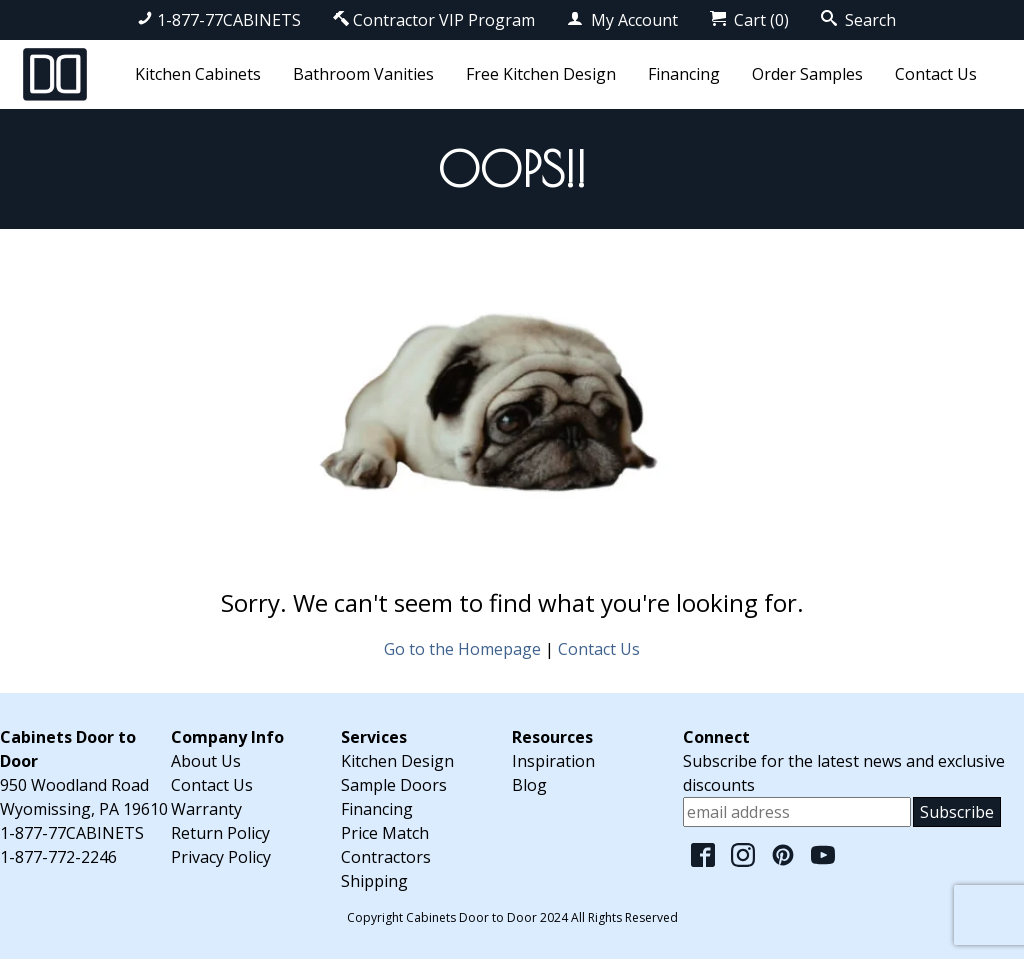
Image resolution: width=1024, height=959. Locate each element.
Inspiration (553, 761)
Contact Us (936, 74)
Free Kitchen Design (541, 74)
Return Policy (220, 833)
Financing (684, 74)
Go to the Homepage (462, 649)
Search (858, 20)
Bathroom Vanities (363, 74)
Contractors (386, 857)
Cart (749, 20)
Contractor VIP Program (434, 20)
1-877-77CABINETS (219, 20)
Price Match (385, 833)
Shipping (374, 881)
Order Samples (807, 74)
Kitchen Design (397, 761)
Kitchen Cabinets (198, 74)
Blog (529, 785)
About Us (206, 761)
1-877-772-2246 (58, 857)
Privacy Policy (221, 857)
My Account (622, 20)
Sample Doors (394, 785)
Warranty (206, 809)
